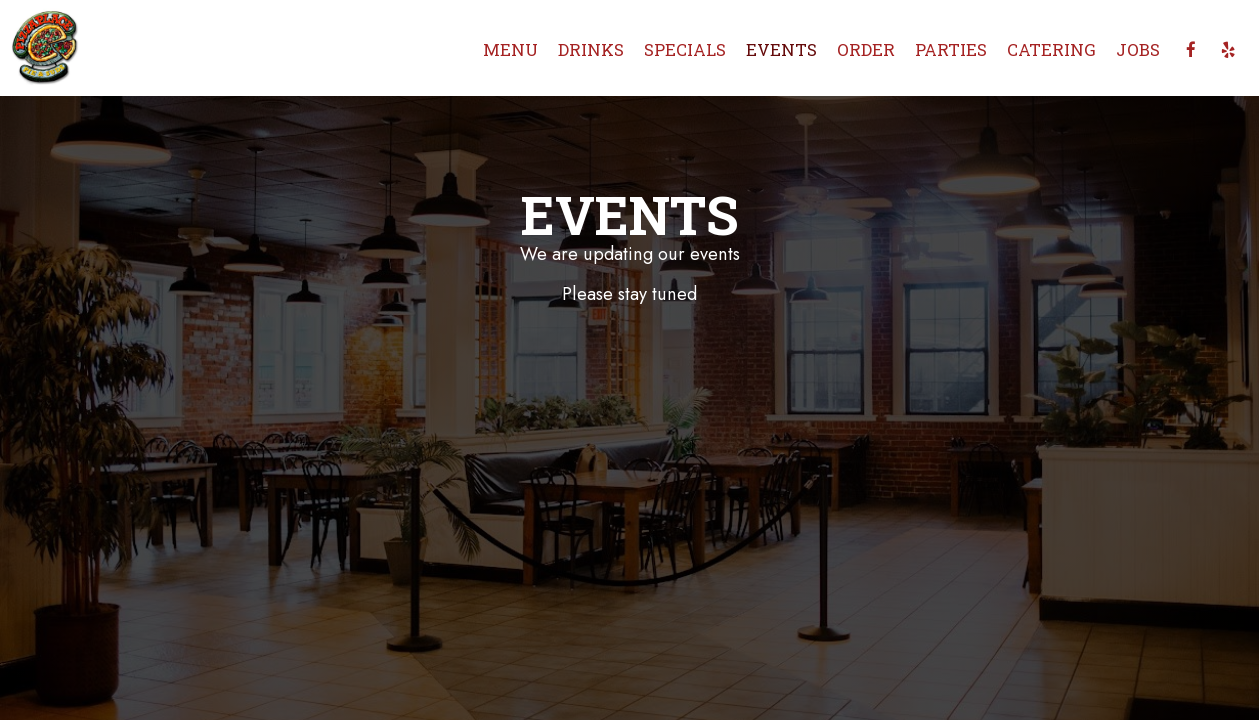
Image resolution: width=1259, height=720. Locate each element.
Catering (1051, 50)
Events (781, 50)
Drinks (591, 50)
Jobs (1138, 50)
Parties (951, 50)
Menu (510, 50)
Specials (685, 50)
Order (866, 50)
